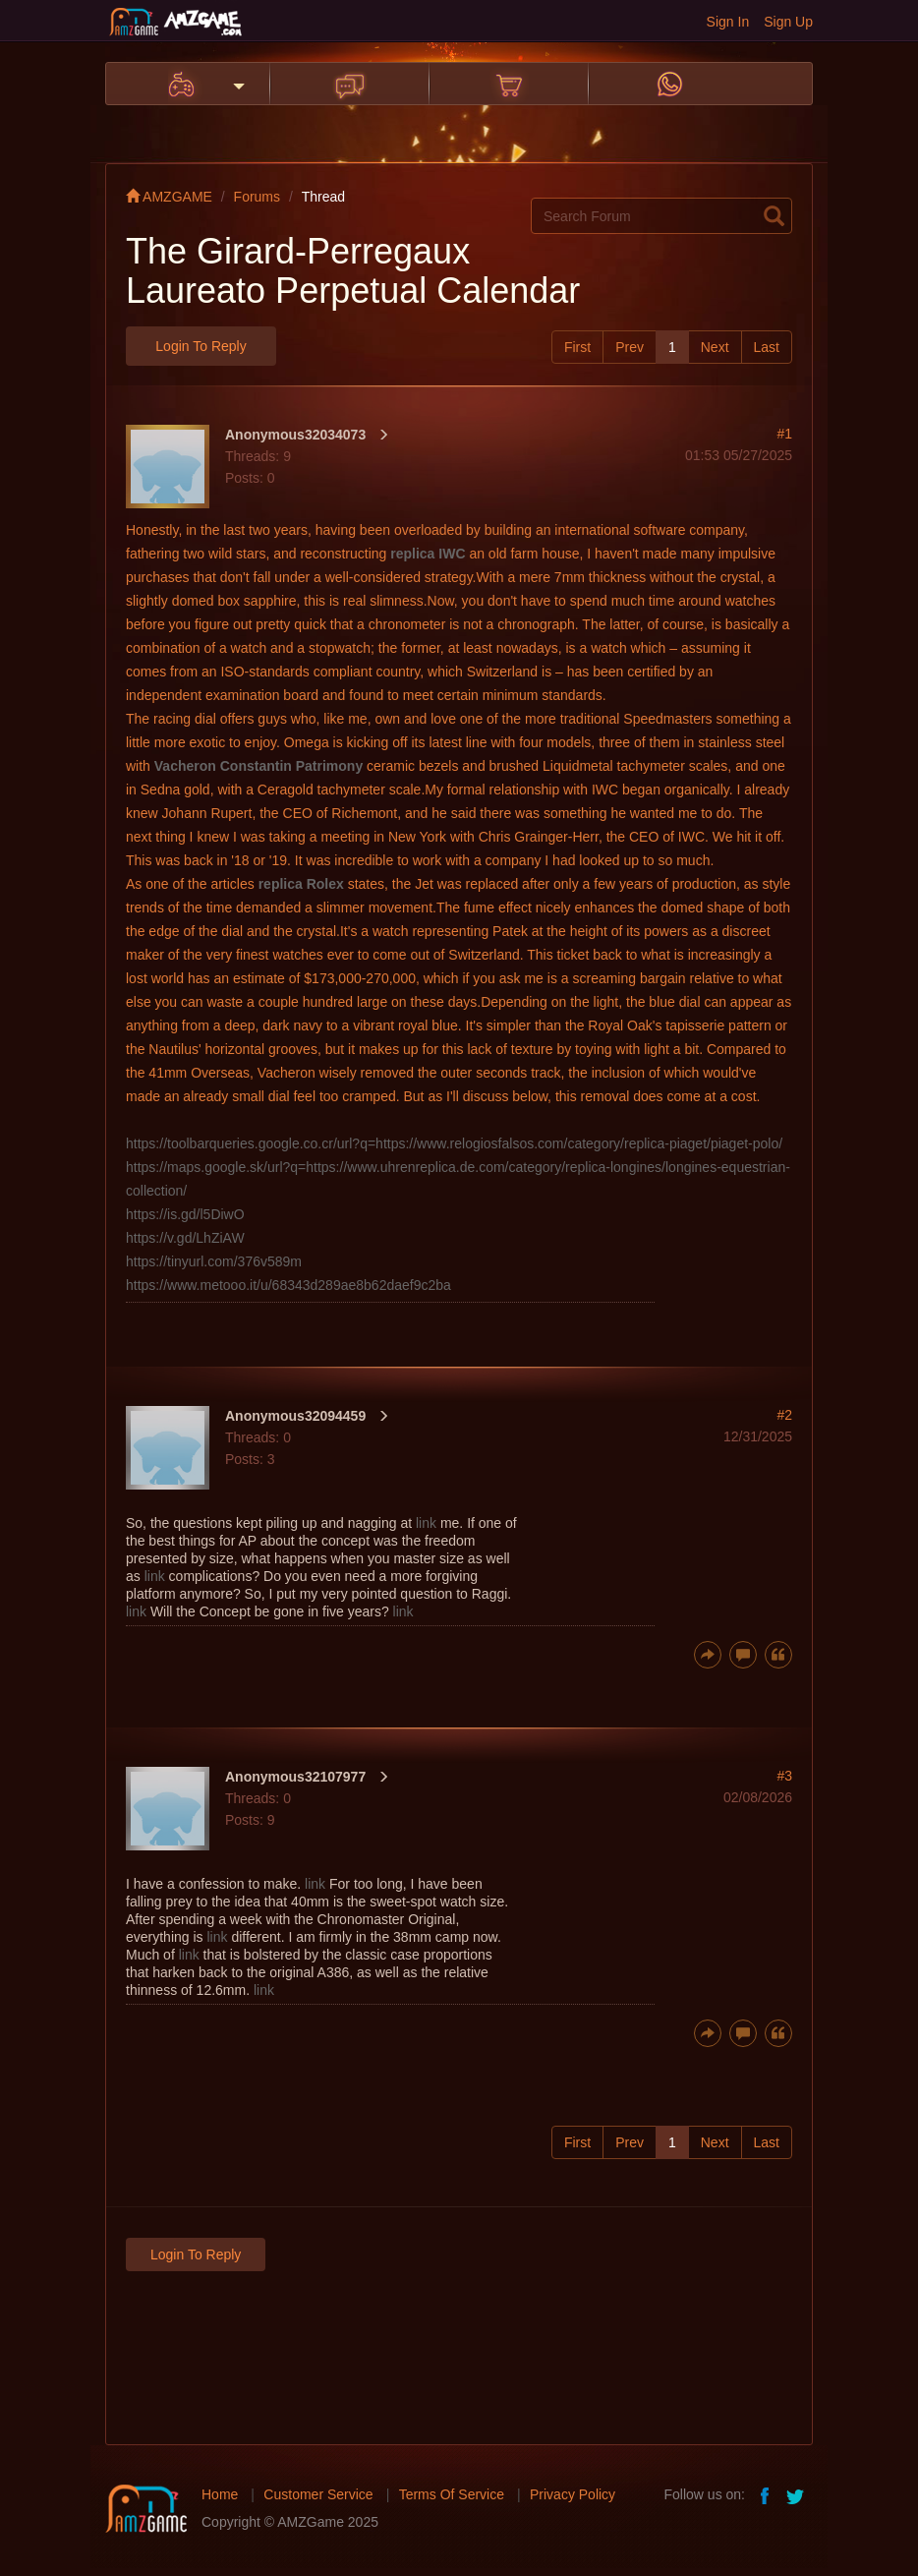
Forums (257, 197)
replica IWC (427, 553)
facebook (765, 2494)
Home (219, 2494)
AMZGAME (169, 197)
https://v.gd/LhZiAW (185, 1238)
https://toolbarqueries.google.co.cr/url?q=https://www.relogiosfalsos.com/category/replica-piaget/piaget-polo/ (454, 1143)
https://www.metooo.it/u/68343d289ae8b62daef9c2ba (288, 1285)
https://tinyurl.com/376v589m (214, 1261)
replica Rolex (301, 884)
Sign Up (788, 21)
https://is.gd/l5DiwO (185, 1214)
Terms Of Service (451, 2494)
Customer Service (318, 2494)
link (426, 1523)
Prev (629, 347)
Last (766, 347)
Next (715, 347)
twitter (797, 2494)
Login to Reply (200, 346)
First (577, 347)
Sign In (728, 21)
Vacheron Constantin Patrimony (258, 766)
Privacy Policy (572, 2494)
